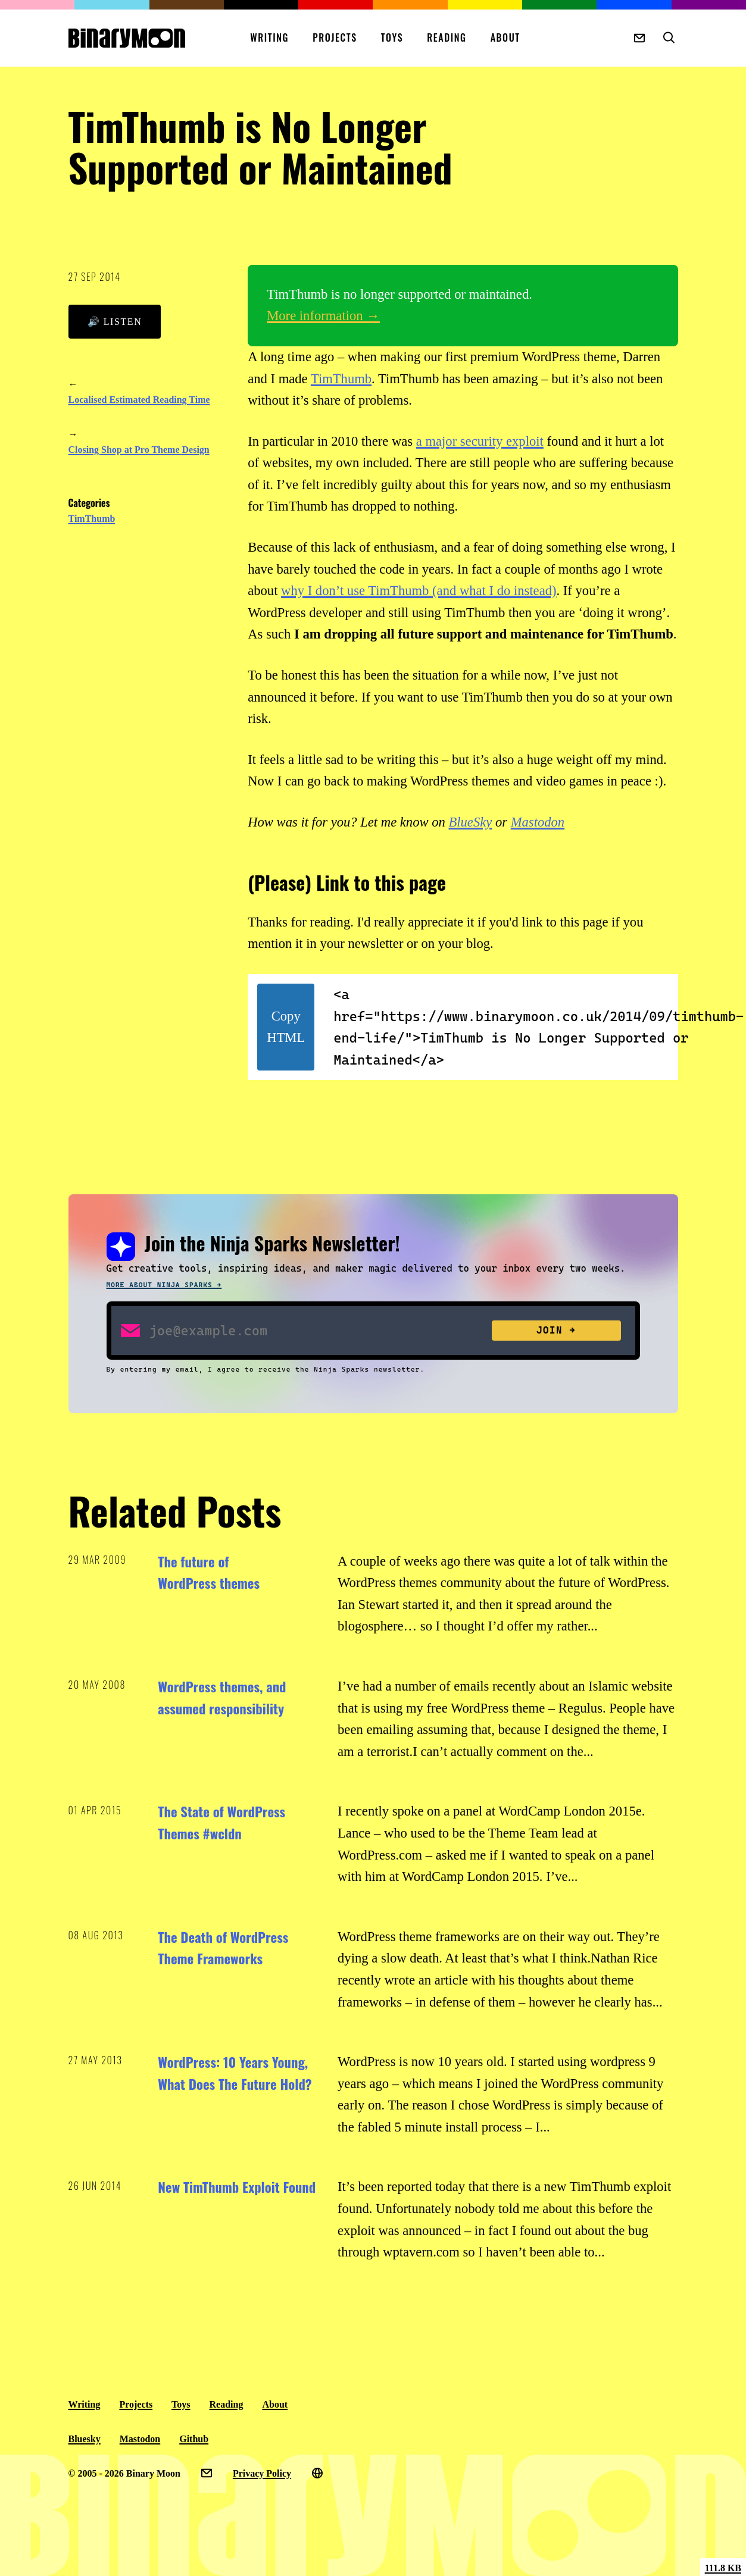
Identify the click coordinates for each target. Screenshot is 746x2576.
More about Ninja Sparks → (164, 1285)
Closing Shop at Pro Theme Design (139, 450)
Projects (335, 37)
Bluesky (84, 2439)
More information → (323, 315)
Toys (392, 37)
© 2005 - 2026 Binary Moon (124, 2473)
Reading (446, 37)
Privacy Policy (262, 2473)
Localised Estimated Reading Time (139, 400)
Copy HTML (286, 1027)
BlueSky (470, 822)
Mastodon (537, 822)
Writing (269, 37)
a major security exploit (480, 441)
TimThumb (92, 519)
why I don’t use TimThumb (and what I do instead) (418, 590)
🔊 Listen (115, 322)
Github (193, 2439)
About (505, 37)
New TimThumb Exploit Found (237, 2187)
